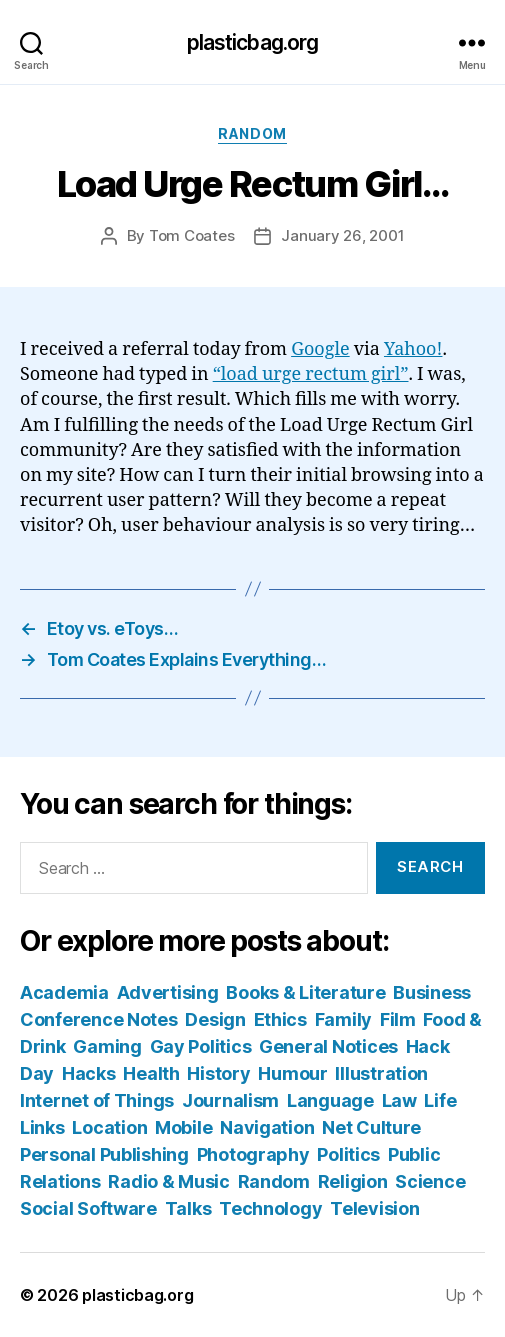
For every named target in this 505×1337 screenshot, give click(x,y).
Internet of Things (97, 1100)
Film (398, 1019)
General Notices (328, 1046)
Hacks (89, 1073)
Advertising (168, 992)
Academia (64, 992)
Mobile (183, 1127)
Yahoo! (413, 349)
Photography (253, 1154)
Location (109, 1127)
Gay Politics (201, 1046)
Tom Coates (191, 235)
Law (399, 1100)
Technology (270, 1208)
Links (42, 1127)
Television (374, 1208)
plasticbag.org (253, 42)
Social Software (88, 1208)
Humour (292, 1073)
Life (440, 1100)
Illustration (381, 1073)
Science (430, 1181)
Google (320, 349)
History (218, 1073)
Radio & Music (169, 1181)
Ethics (280, 1019)
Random (252, 133)
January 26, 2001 (342, 235)
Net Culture (371, 1127)
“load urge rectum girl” (311, 374)
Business (432, 992)
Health (151, 1073)
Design (215, 1019)
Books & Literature (305, 992)
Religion (353, 1181)
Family (343, 1019)
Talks (188, 1208)
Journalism (230, 1100)
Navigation (267, 1127)
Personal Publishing (104, 1154)
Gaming (107, 1046)
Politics (348, 1154)
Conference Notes (99, 1019)
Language (330, 1100)
